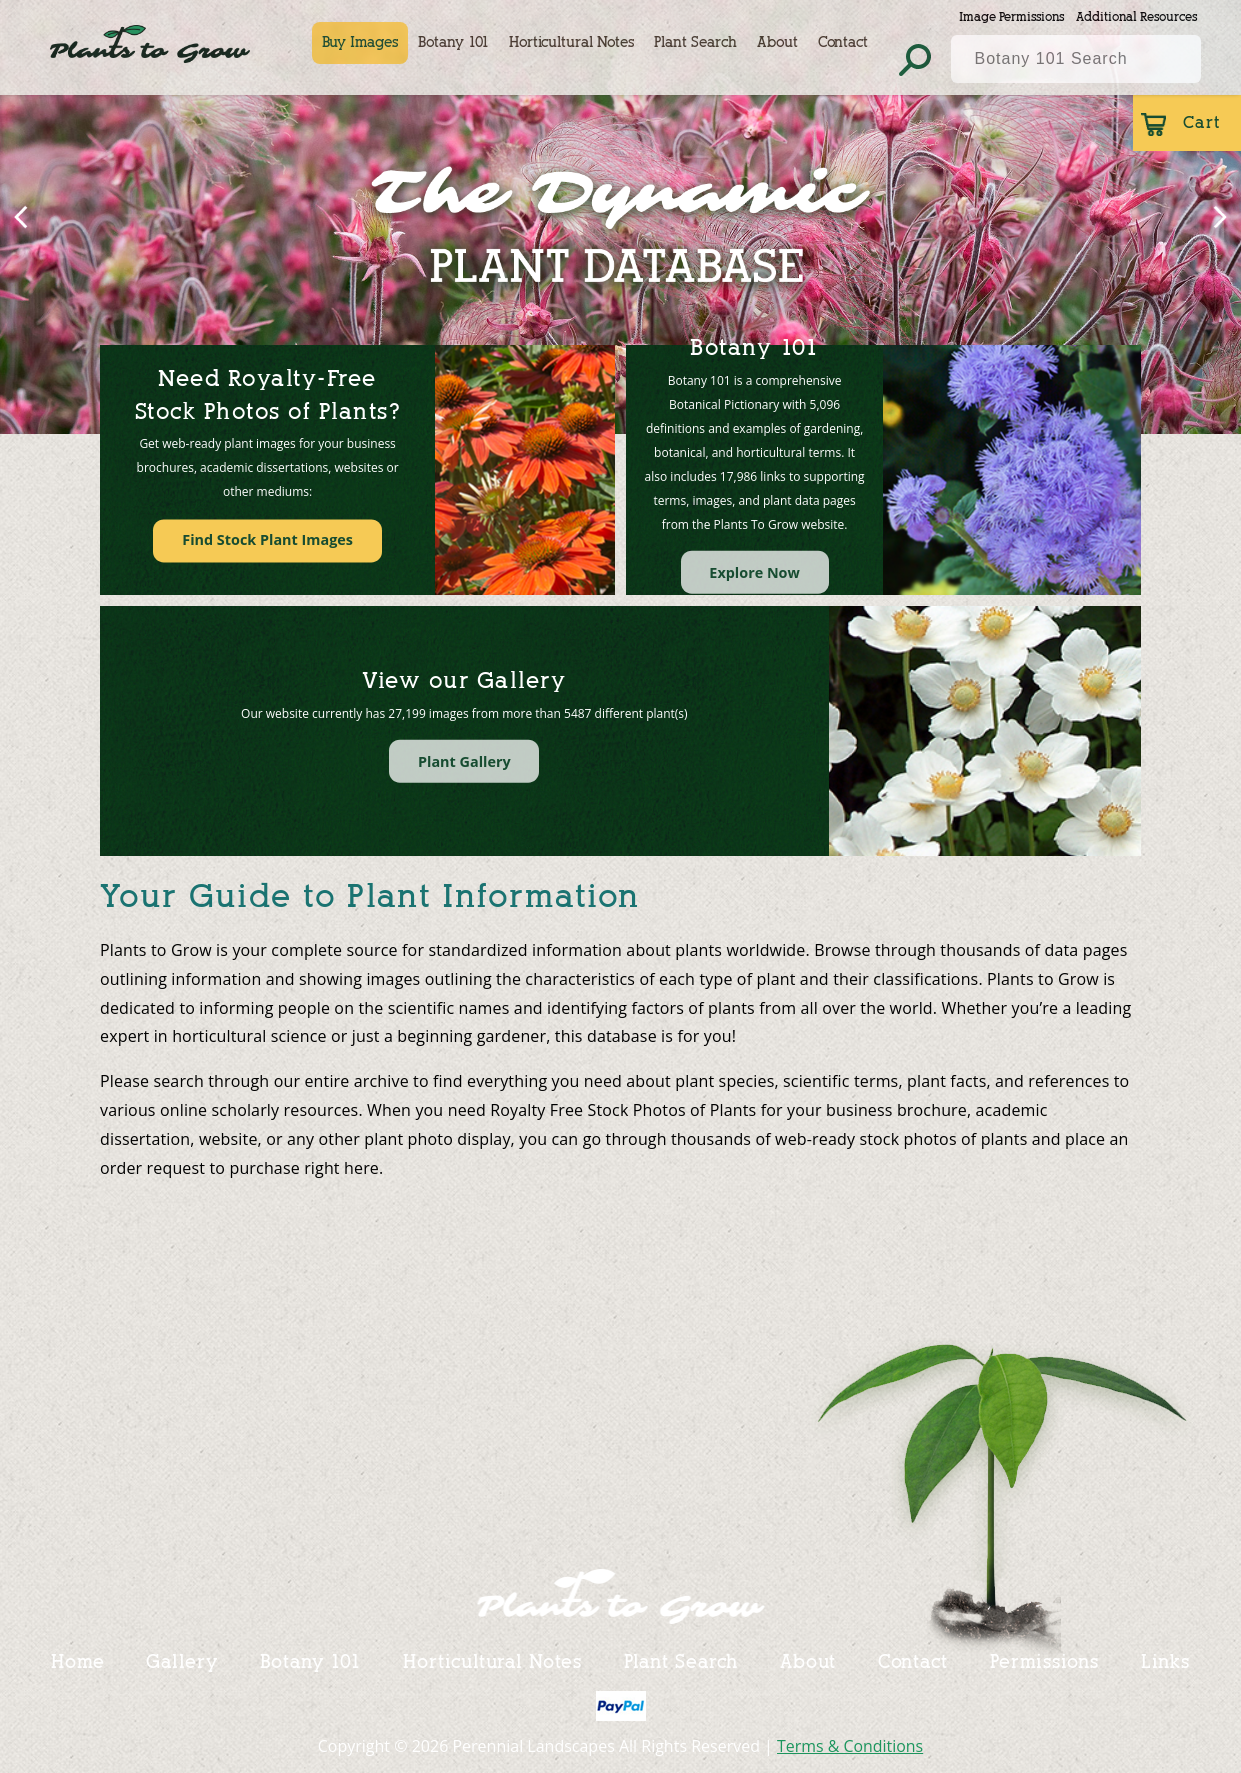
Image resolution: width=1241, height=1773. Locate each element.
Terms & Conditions (850, 1746)
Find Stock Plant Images (267, 540)
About (778, 42)
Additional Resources (1136, 16)
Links (1166, 1661)
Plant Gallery (464, 760)
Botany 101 (454, 42)
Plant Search (696, 42)
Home (78, 1661)
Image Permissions (1011, 16)
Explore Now (754, 572)
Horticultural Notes (572, 42)
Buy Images (361, 42)
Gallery (181, 1661)
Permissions (1044, 1661)
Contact (844, 42)
